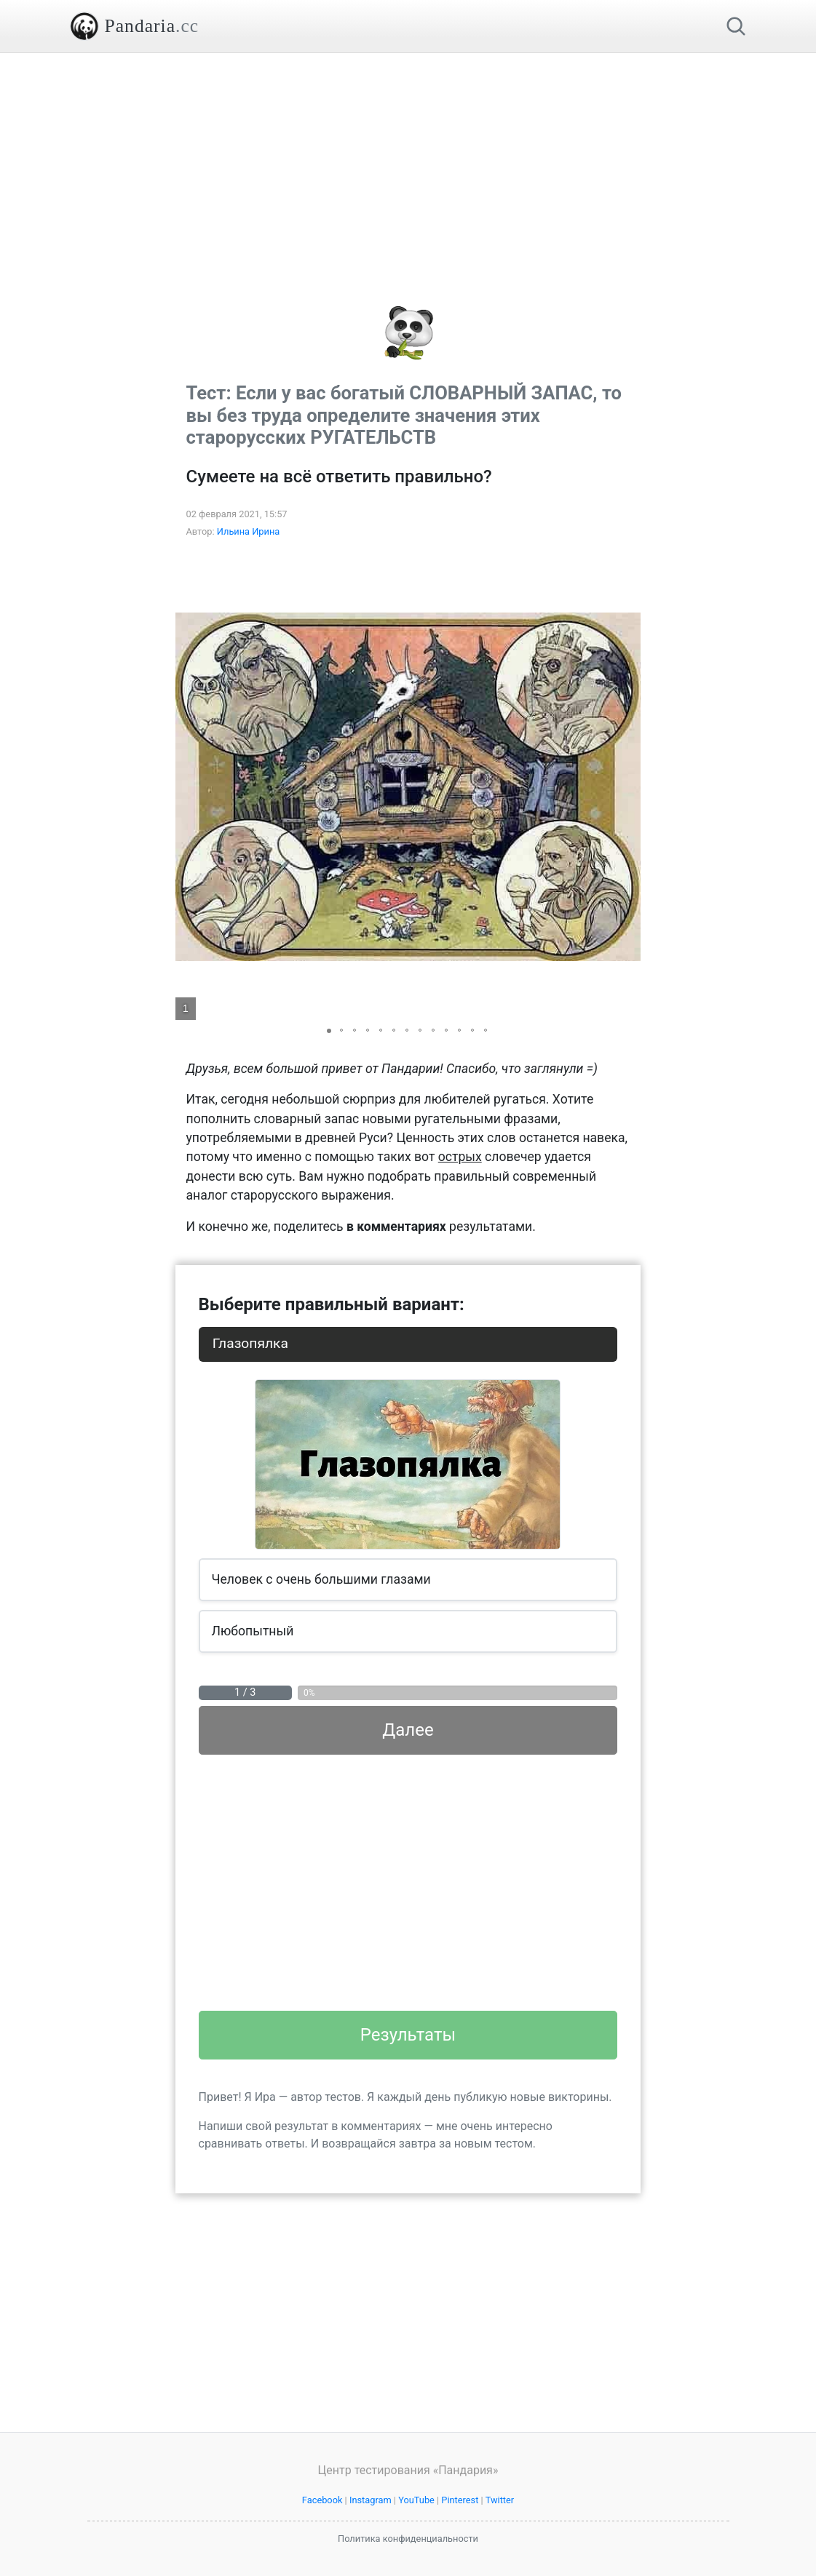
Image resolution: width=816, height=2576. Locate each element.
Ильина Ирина (248, 531)
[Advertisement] (408, 155)
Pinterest (459, 2500)
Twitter (500, 2500)
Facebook (322, 2500)
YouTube (416, 2500)
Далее (407, 1730)
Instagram (370, 2500)
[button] (627, 787)
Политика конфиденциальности (408, 2538)
